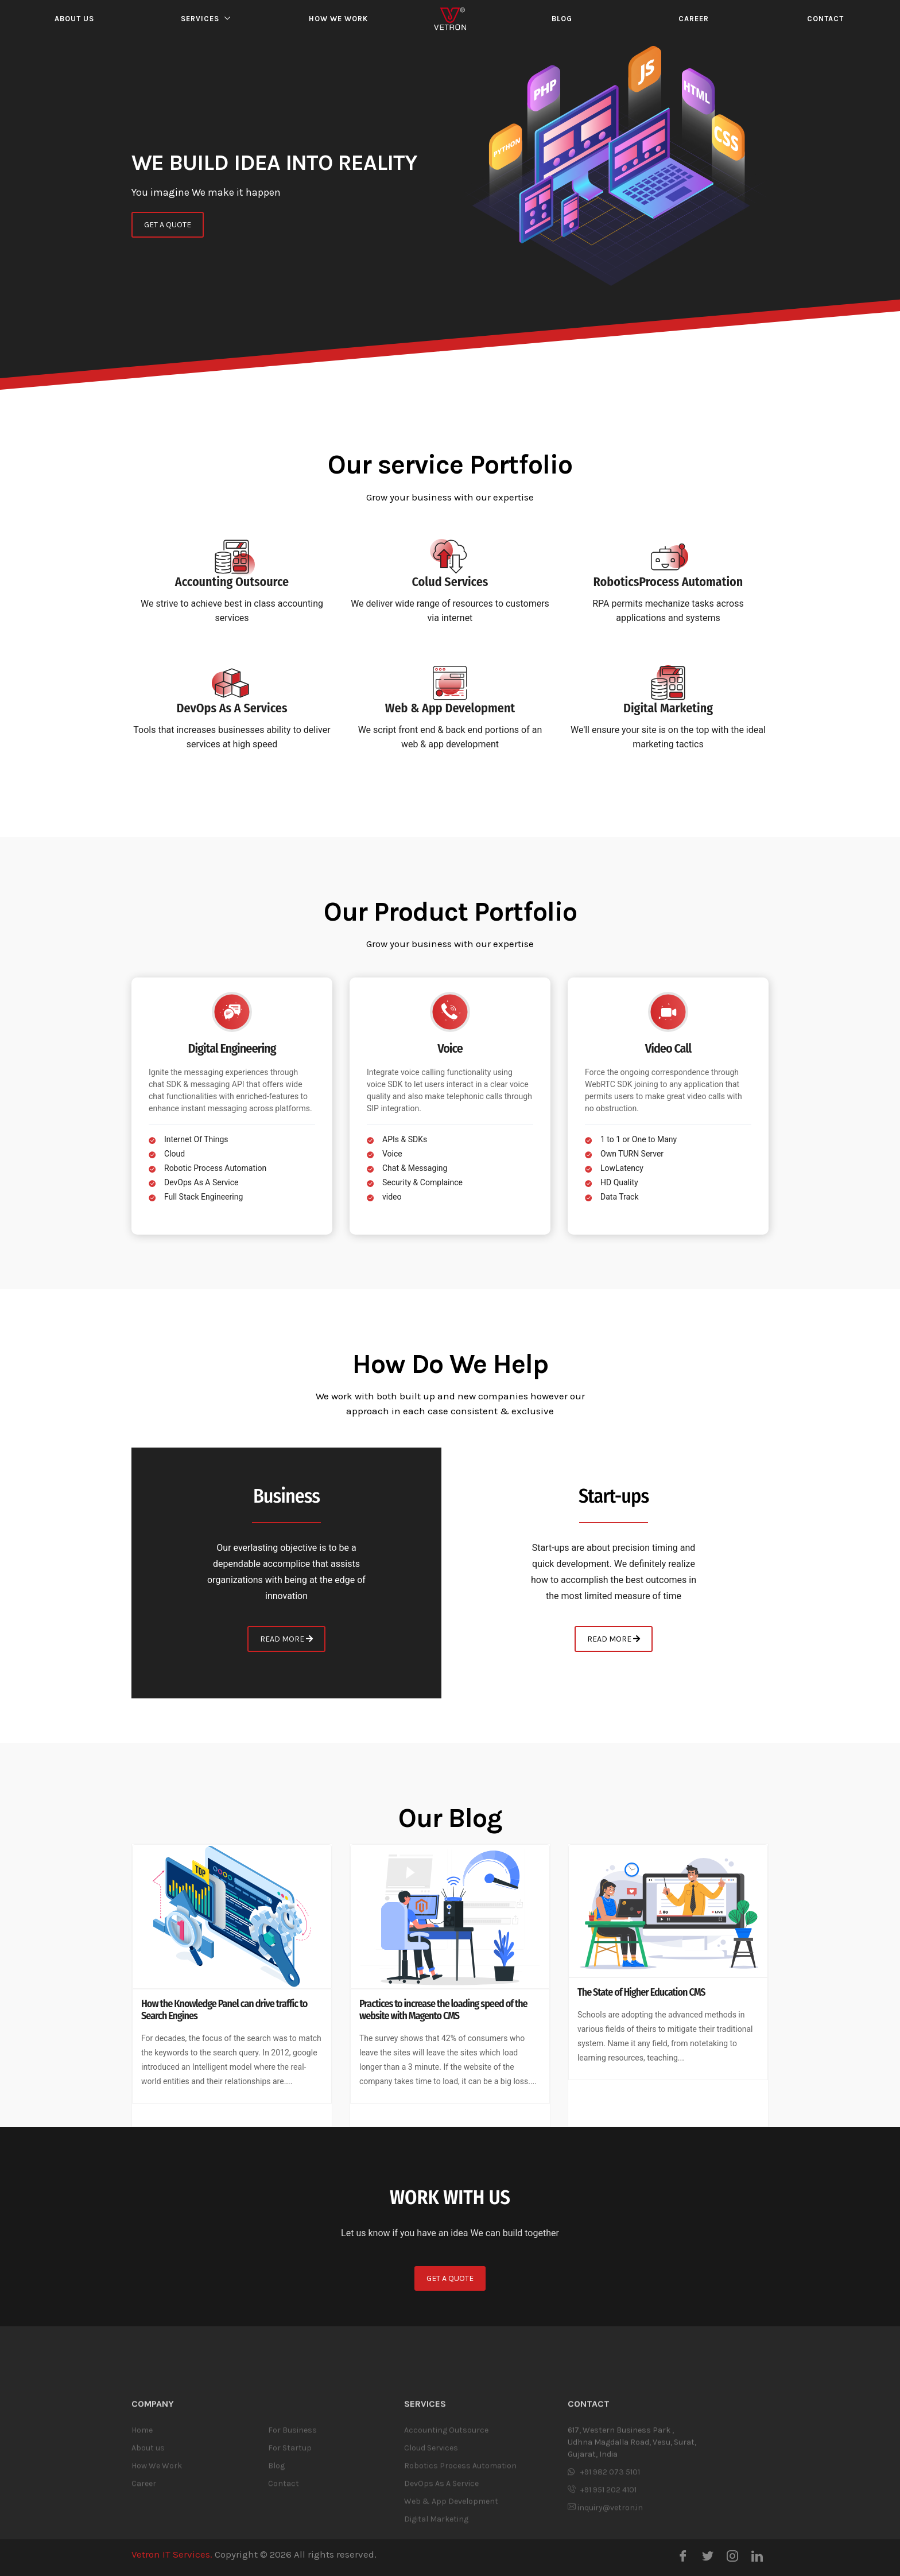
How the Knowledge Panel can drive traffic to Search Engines (224, 2010)
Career (693, 18)
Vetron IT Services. (171, 2554)
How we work (338, 18)
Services (200, 18)
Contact (825, 18)
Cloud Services (431, 2520)
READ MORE (286, 1639)
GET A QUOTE (167, 227)
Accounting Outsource (446, 2502)
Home (142, 2502)
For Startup (290, 2520)
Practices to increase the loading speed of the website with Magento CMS (443, 2010)
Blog (562, 18)
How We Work (156, 2538)
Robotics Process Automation (460, 2538)
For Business (292, 2502)
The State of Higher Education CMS (641, 1993)
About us (74, 18)
